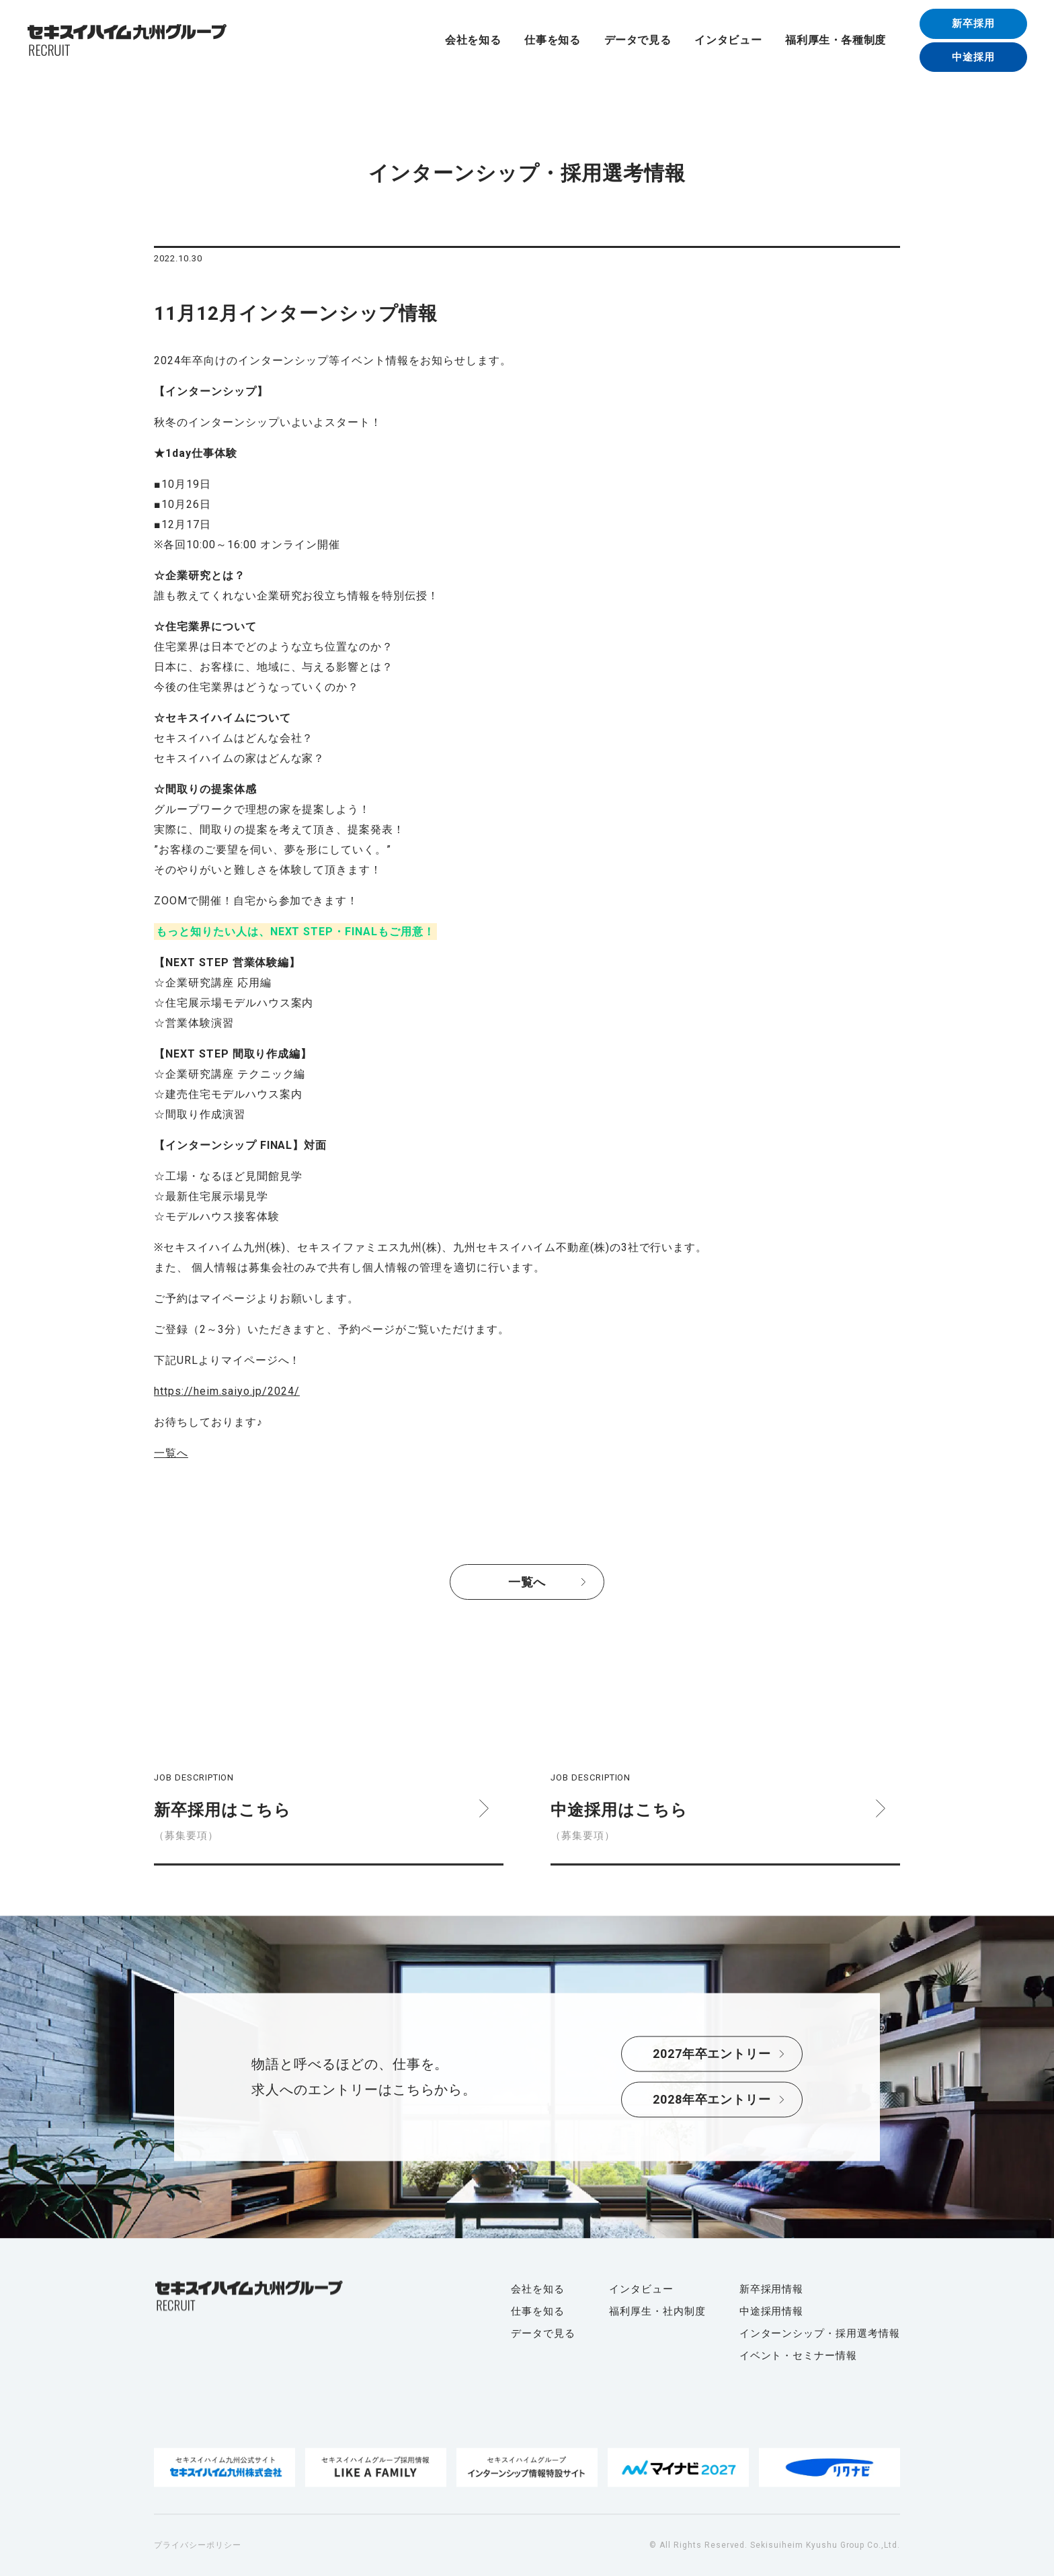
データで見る (638, 40)
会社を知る (473, 40)
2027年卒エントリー (712, 2054)
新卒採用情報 (771, 2289)
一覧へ (171, 1453)
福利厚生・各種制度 (835, 40)
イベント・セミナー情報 (798, 2356)
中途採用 (973, 57)
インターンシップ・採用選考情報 (819, 2333)
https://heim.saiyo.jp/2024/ (227, 1391)
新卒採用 (973, 23)
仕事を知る (552, 40)
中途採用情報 (771, 2311)
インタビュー (728, 40)
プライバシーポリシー (197, 2545)
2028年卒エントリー (712, 2100)
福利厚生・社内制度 (657, 2311)
